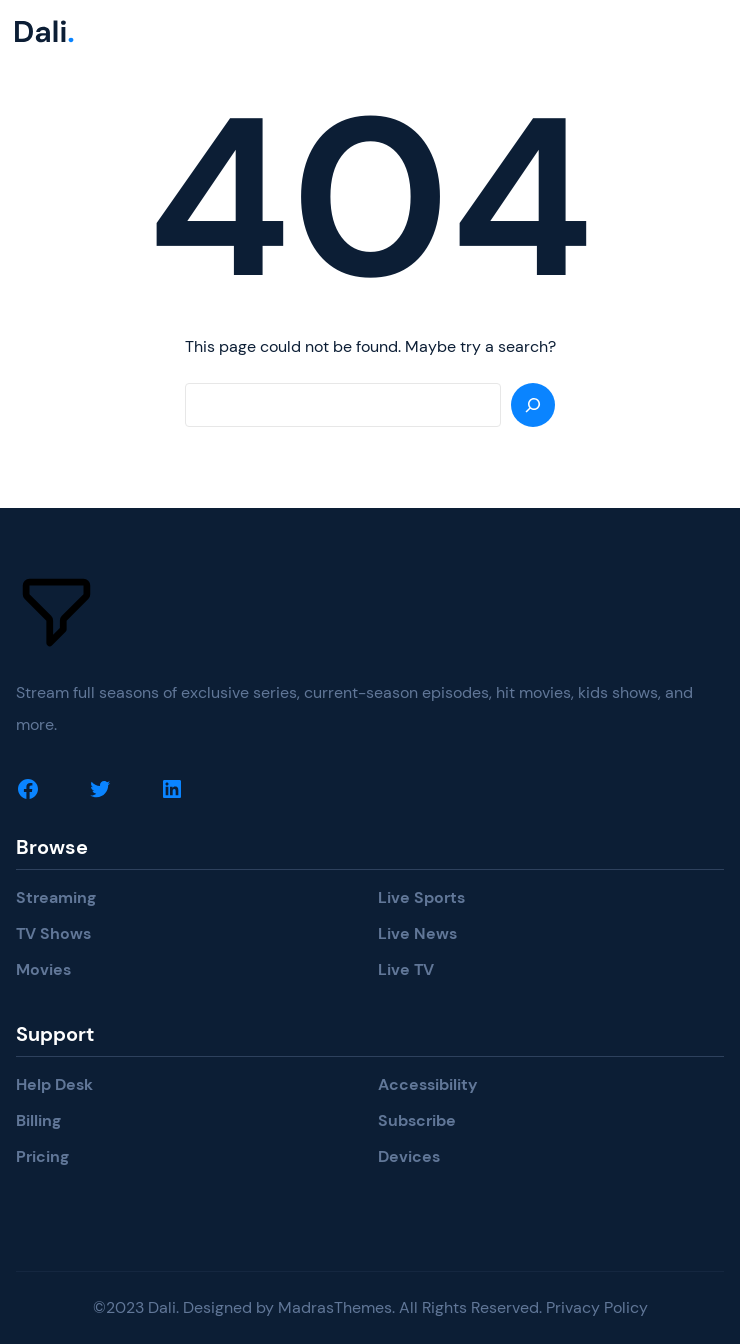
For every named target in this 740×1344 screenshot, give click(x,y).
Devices (409, 1156)
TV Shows (53, 933)
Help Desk (54, 1084)
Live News (417, 933)
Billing (38, 1120)
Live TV (406, 969)
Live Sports (421, 897)
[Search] (533, 405)
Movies (43, 969)
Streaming (56, 897)
